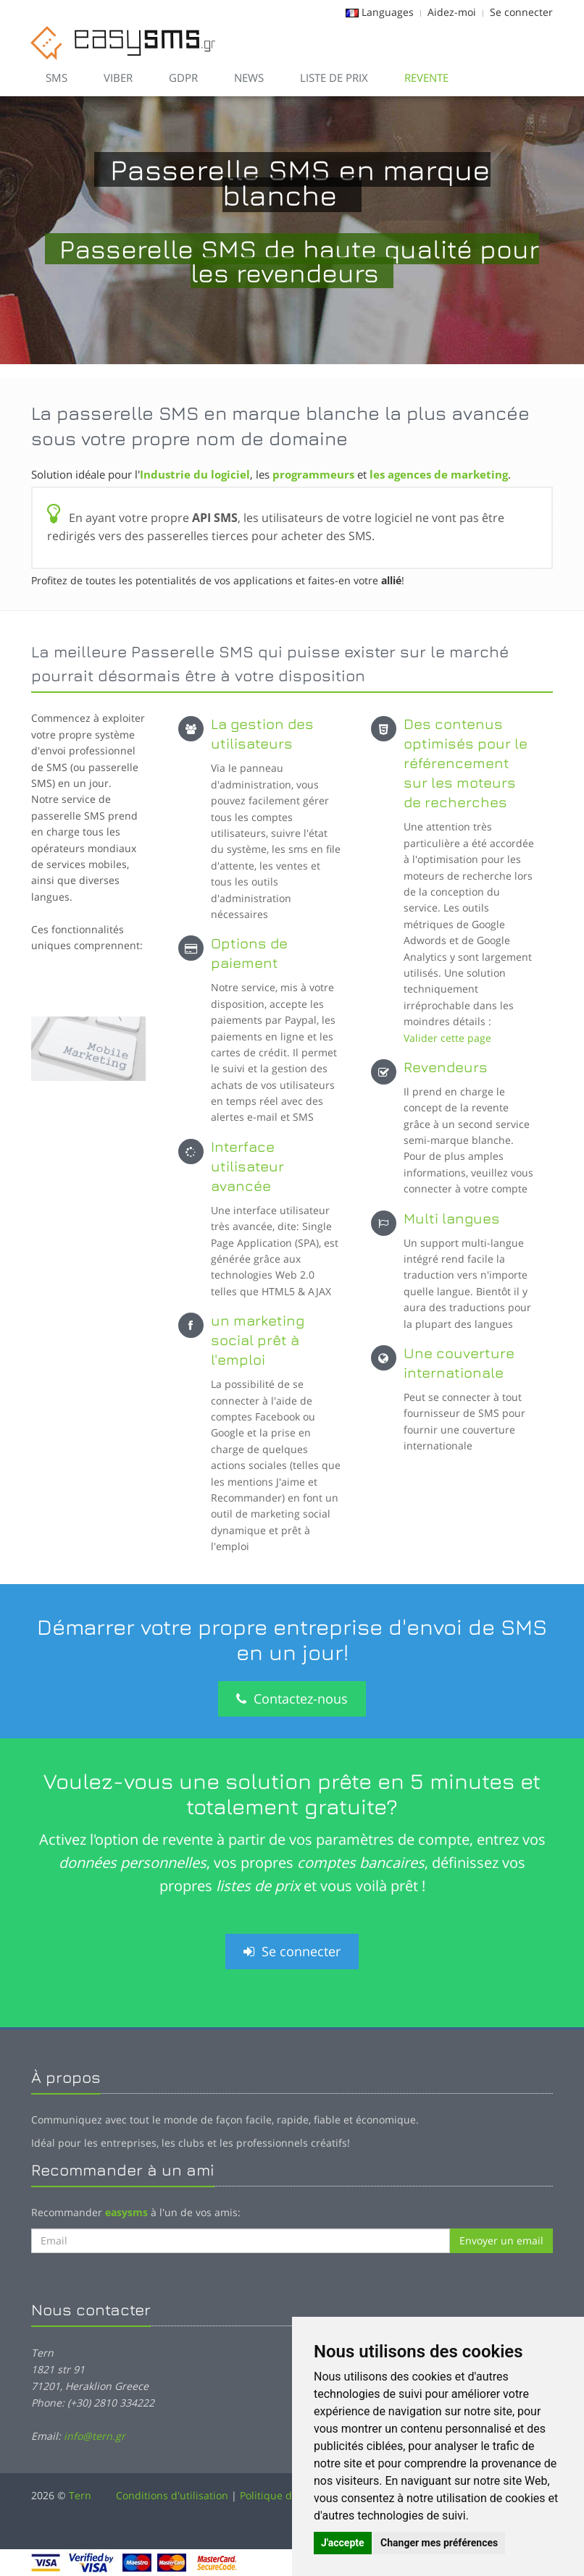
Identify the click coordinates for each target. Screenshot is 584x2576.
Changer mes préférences (439, 2542)
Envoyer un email (501, 2240)
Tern (80, 2495)
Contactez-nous (292, 1698)
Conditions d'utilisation (172, 2495)
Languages (388, 12)
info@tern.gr (94, 2436)
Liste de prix (334, 77)
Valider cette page (447, 1038)
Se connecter (521, 12)
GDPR (183, 77)
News (249, 77)
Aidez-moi (451, 12)
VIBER (118, 77)
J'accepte (342, 2542)
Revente (426, 77)
